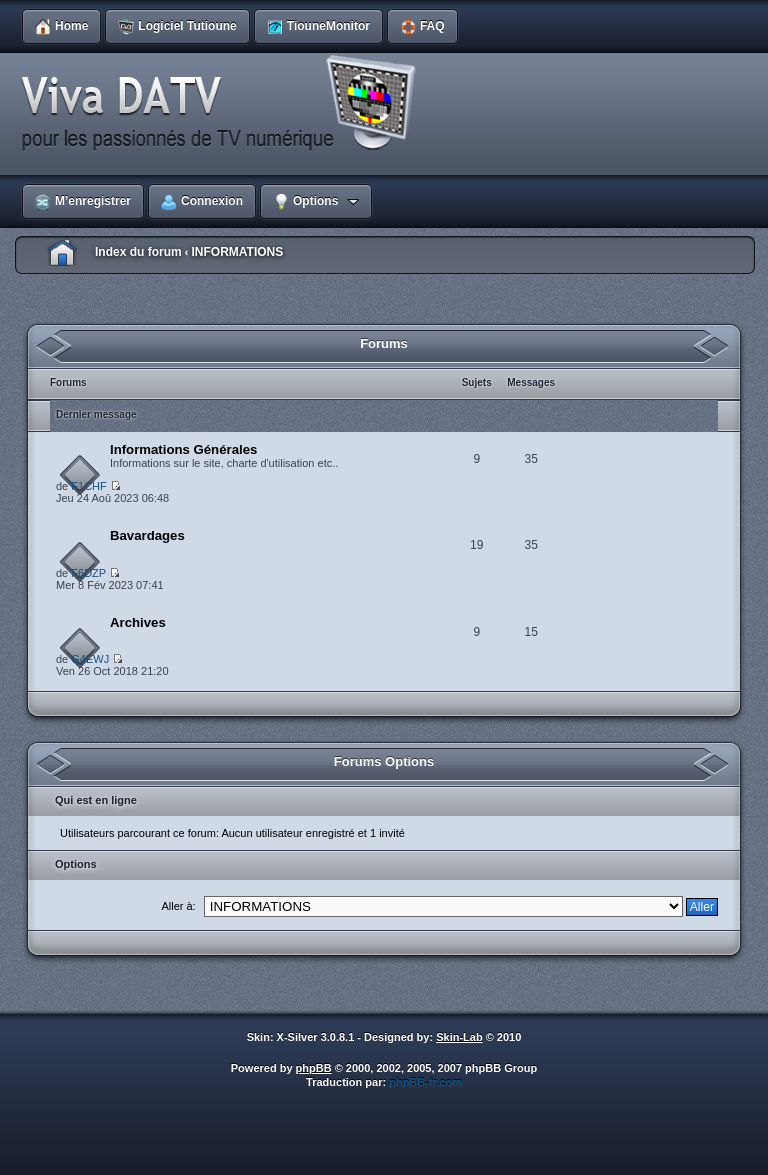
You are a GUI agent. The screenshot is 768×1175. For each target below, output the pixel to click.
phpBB (314, 1068)
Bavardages (147, 535)
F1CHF (88, 486)
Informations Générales (183, 449)
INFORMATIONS (237, 252)
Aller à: (178, 906)
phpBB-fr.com (425, 1082)
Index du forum (138, 252)
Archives (138, 622)
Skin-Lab (459, 1037)
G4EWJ (90, 659)
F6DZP (88, 573)
